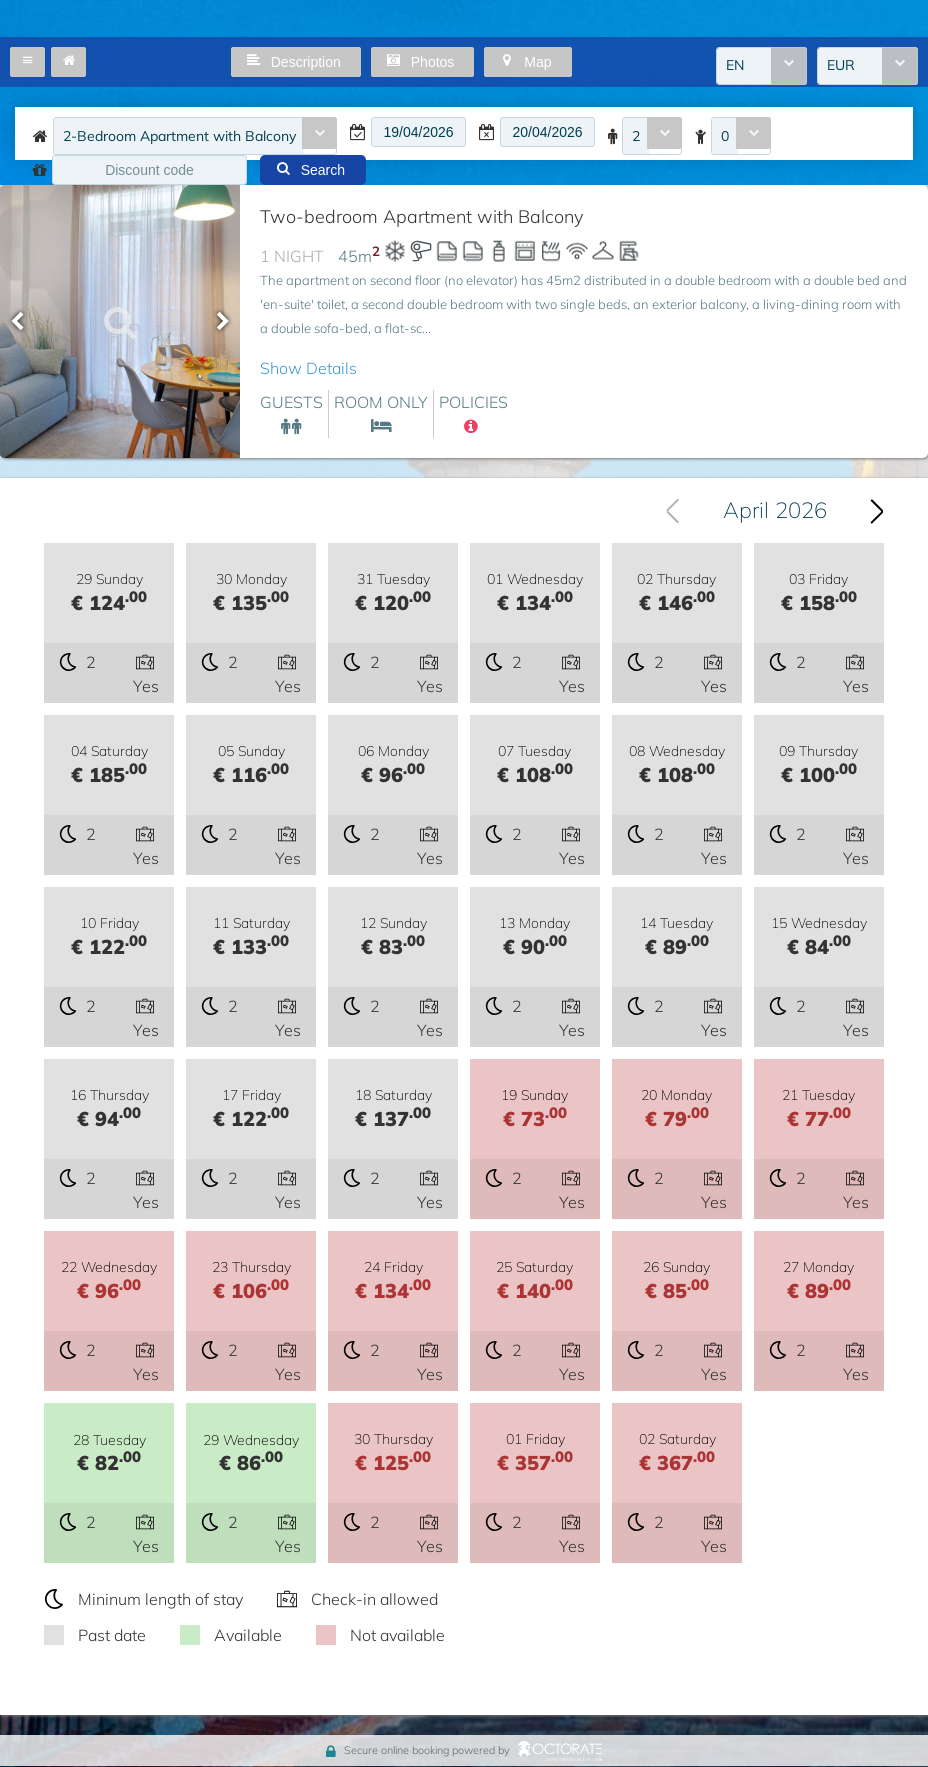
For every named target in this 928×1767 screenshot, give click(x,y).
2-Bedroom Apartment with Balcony (179, 136)
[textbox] (418, 132)
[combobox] (761, 66)
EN (735, 66)
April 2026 (775, 511)
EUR (841, 66)
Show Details (308, 368)
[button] (27, 62)
